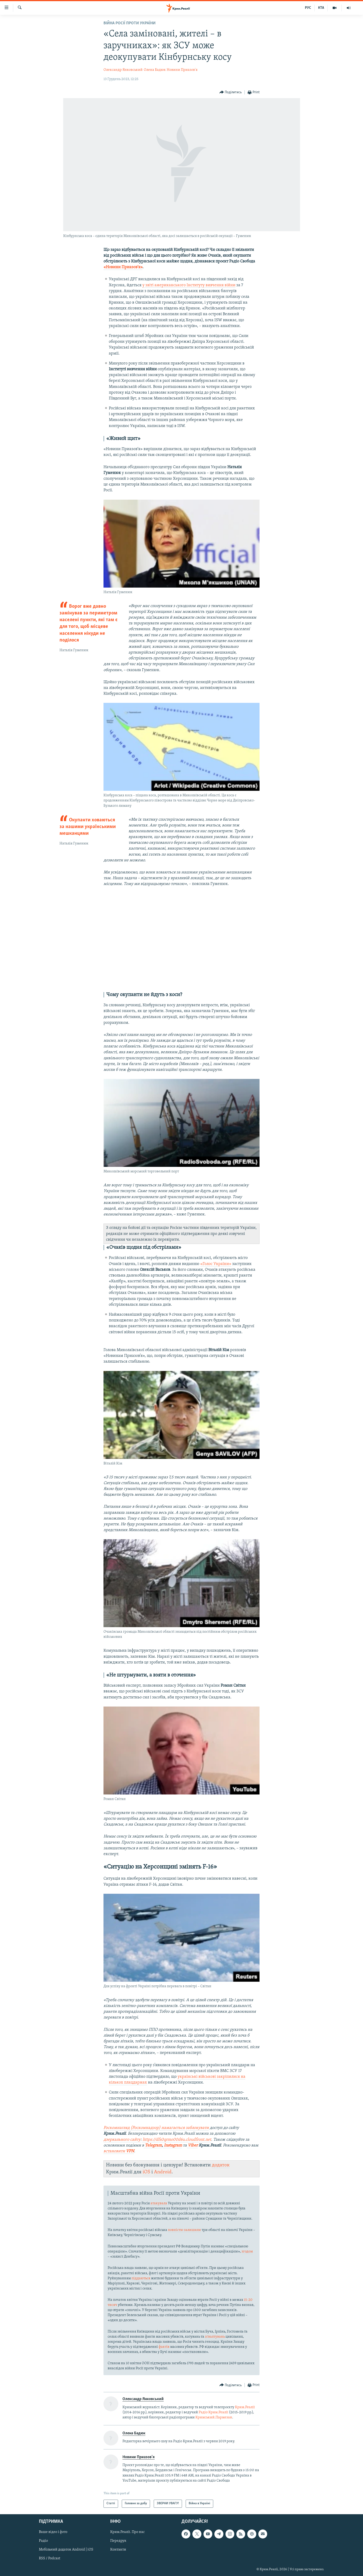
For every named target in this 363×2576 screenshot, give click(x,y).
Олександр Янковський (123, 70)
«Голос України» (215, 1264)
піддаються (140, 2278)
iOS (146, 2172)
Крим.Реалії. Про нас (127, 2532)
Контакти (118, 2549)
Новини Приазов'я (182, 70)
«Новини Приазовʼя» (122, 267)
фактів (164, 2347)
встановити (118, 2151)
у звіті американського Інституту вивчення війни (188, 285)
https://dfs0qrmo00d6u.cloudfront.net (177, 2139)
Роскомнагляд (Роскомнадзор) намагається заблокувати (156, 2128)
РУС (308, 8)
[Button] (230, 92)
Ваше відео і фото (53, 2532)
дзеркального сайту (122, 2139)
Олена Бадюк (155, 70)
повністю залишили (184, 2230)
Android (163, 2172)
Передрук (118, 2541)
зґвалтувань (215, 2337)
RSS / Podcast (49, 2558)
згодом (247, 2251)
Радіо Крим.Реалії (213, 2412)
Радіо (43, 2541)
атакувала (158, 2203)
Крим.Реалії (245, 2407)
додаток (221, 2165)
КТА (321, 8)
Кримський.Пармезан (213, 2417)
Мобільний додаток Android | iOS (66, 2549)
